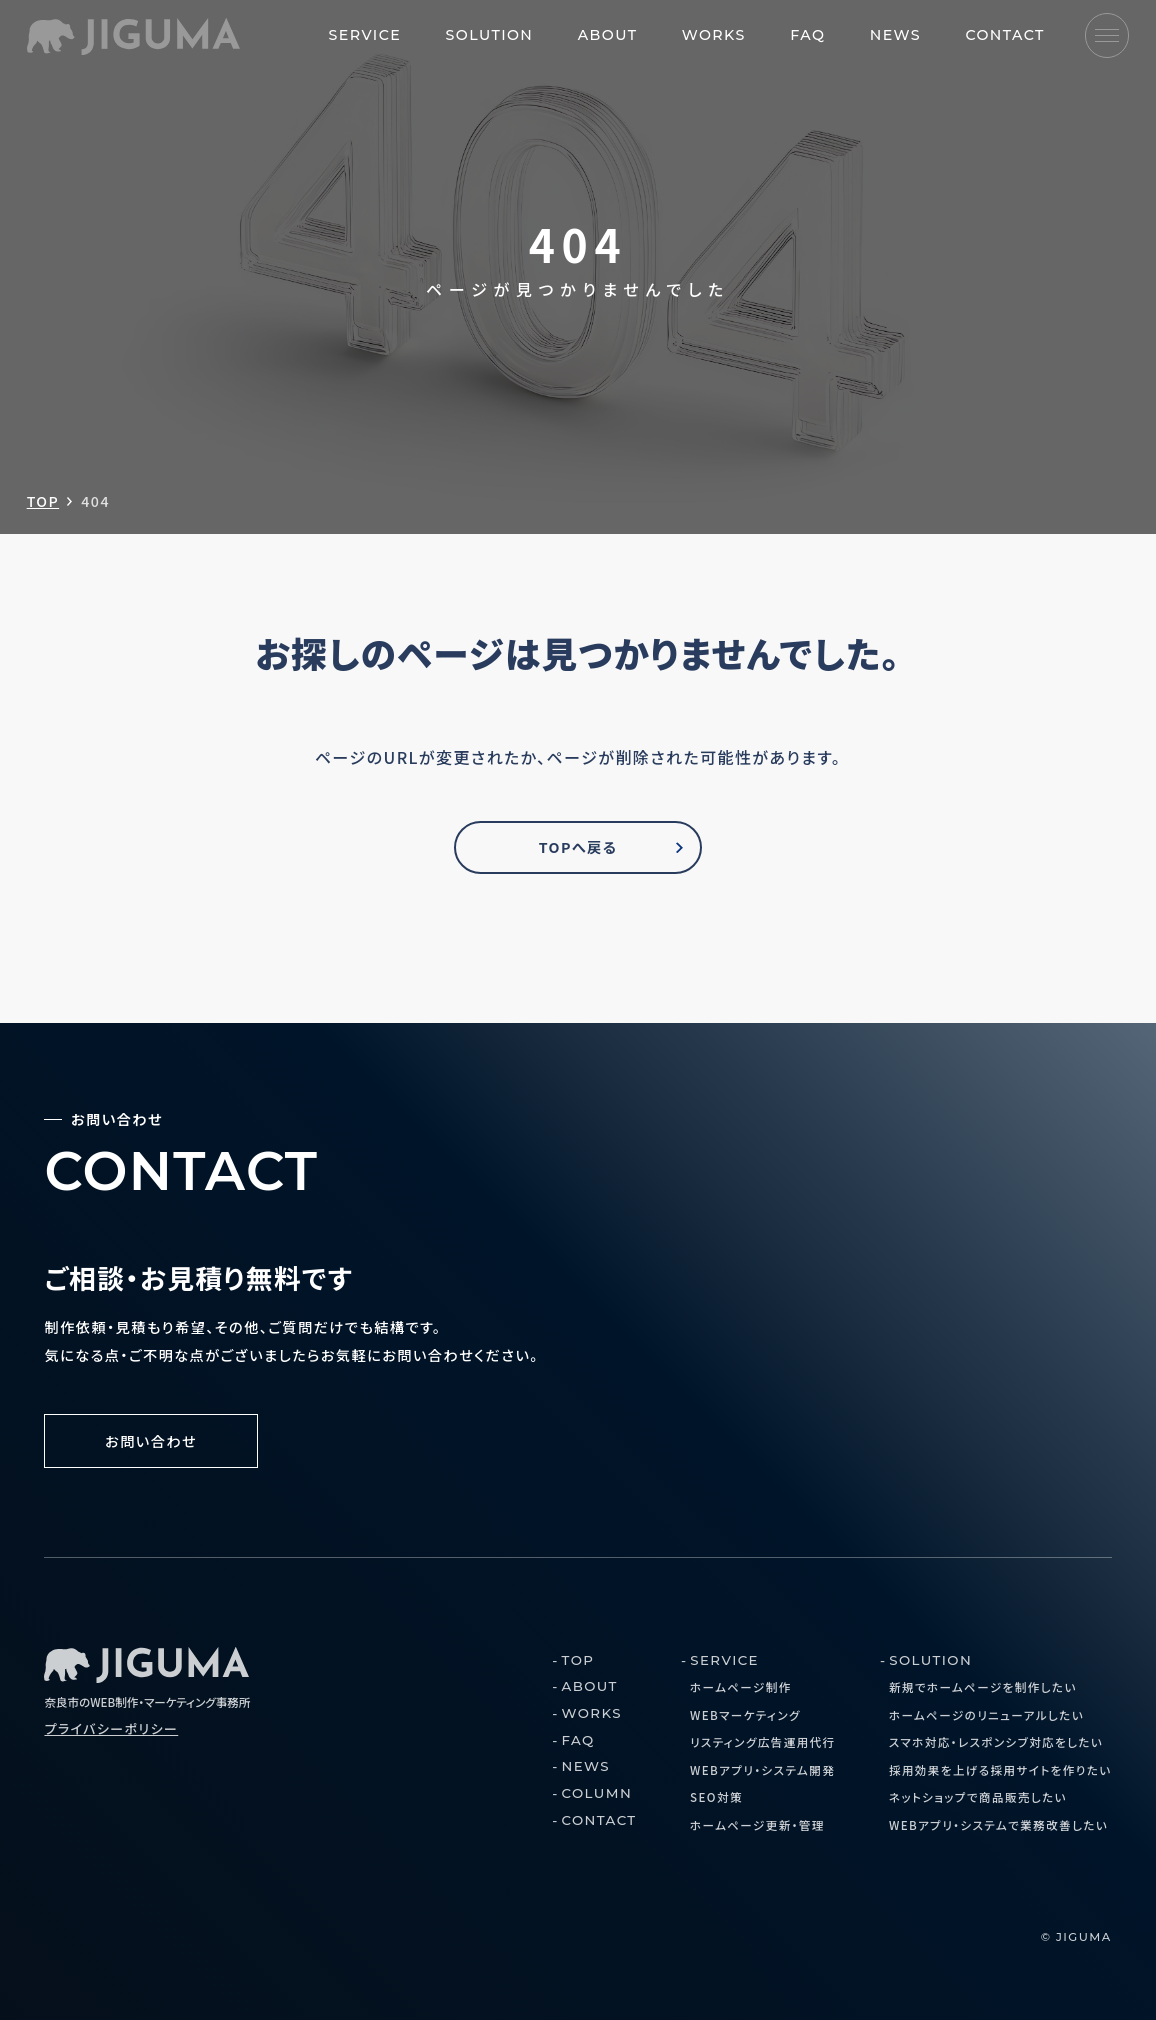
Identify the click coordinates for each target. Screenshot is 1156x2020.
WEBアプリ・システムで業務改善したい (998, 1825)
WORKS (714, 35)
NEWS (895, 35)
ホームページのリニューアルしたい (986, 1715)
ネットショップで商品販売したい (978, 1797)
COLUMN (597, 1793)
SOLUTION (490, 35)
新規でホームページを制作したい (983, 1687)
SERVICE (365, 35)
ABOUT (608, 35)
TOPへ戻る (578, 847)
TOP (43, 501)
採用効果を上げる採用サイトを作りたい (1000, 1770)
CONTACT (1004, 35)
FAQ (807, 35)
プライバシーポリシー (111, 1728)
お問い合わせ (151, 1441)
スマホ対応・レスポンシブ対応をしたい (996, 1742)
